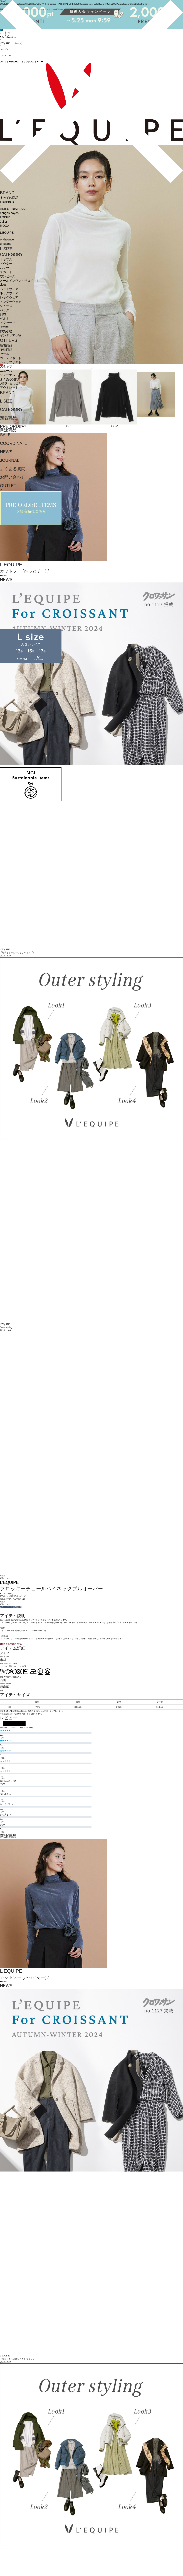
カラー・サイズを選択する (10, 1607)
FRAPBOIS (7, 202)
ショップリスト (10, 362)
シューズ (6, 306)
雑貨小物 (6, 331)
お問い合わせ (9, 383)
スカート (6, 272)
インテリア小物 (10, 335)
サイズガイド (23, 1714)
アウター (6, 263)
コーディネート (10, 358)
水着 (3, 284)
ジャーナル (7, 375)
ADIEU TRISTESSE (13, 209)
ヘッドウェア (9, 289)
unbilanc (5, 243)
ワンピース (7, 276)
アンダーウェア (10, 301)
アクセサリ (7, 323)
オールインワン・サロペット (19, 280)
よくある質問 (9, 379)
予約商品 (6, 349)
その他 (4, 327)
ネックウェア (9, 293)
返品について (5, 1578)
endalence (7, 239)
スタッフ (6, 366)
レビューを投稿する (14, 1723)
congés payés (9, 213)
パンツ (4, 268)
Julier (3, 221)
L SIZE (6, 249)
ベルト (4, 318)
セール (4, 354)
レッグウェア (9, 297)
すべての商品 (9, 197)
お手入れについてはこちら (10, 1677)
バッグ (4, 310)
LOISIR (5, 217)
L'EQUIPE (7, 232)
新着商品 (6, 345)
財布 (3, 314)
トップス (6, 259)
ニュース (6, 370)
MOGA (4, 225)
